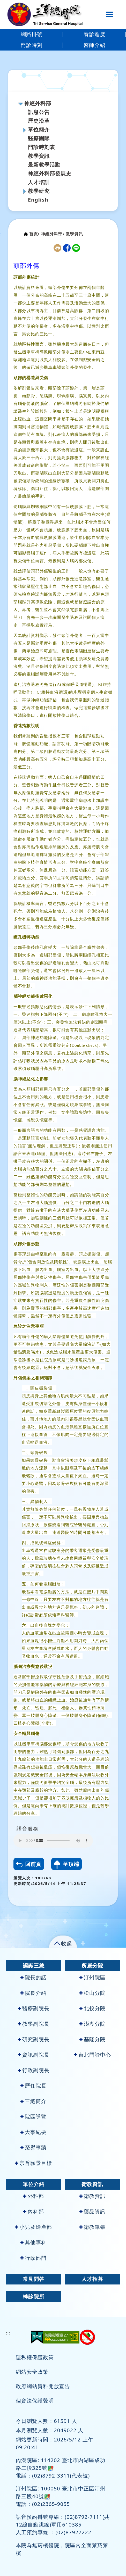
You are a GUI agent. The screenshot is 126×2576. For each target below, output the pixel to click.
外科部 (33, 2195)
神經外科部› (52, 234)
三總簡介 (33, 2101)
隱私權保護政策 (35, 2357)
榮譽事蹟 (33, 2147)
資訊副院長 (33, 2054)
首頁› (34, 234)
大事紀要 (33, 2132)
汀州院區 (92, 1977)
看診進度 (94, 34)
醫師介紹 (94, 44)
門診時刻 (31, 44)
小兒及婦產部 (33, 2226)
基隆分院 (92, 2039)
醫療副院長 (33, 2008)
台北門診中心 (92, 2054)
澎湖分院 (92, 2023)
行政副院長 (33, 2070)
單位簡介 (39, 129)
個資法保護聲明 (35, 2400)
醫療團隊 (39, 138)
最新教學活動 (44, 164)
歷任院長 (33, 2085)
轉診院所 (34, 2296)
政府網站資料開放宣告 (43, 2386)
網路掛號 (31, 34)
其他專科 (33, 2242)
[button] (63, 1942)
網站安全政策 (32, 2371)
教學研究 (39, 190)
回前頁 (28, 1863)
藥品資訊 (92, 2211)
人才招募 (92, 2278)
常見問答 (34, 2278)
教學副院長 (33, 2023)
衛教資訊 (92, 2184)
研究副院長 (33, 2039)
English (38, 199)
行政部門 (33, 2257)
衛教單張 (92, 2226)
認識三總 (34, 1965)
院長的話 (33, 1977)
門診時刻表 (41, 147)
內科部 (33, 2211)
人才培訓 (39, 182)
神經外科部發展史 (49, 173)
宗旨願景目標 (33, 2162)
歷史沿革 (39, 120)
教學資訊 (39, 155)
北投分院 (92, 2008)
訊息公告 (39, 112)
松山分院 (92, 1992)
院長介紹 (33, 1992)
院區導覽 (33, 2116)
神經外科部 (37, 103)
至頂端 (66, 1864)
